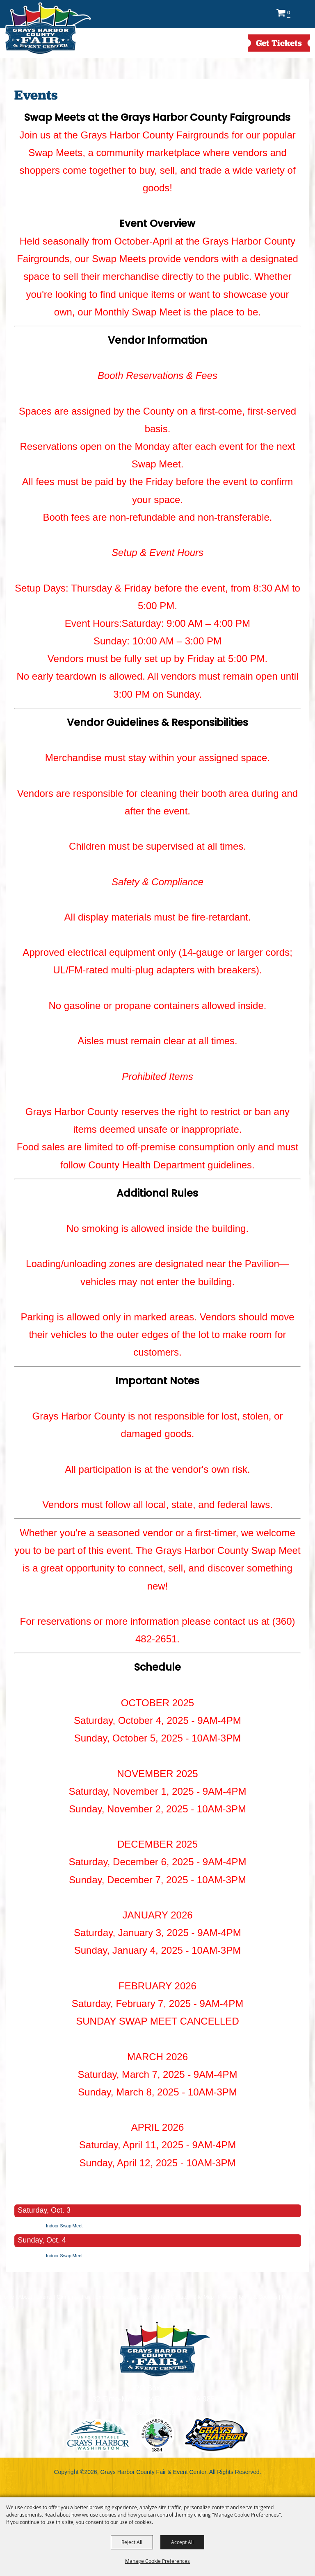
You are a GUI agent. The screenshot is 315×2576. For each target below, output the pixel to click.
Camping (67, 2297)
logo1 (98, 2435)
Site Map (203, 2297)
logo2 (157, 2435)
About (25, 2297)
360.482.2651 (157, 2412)
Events (44, 2297)
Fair (86, 2297)
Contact (180, 2297)
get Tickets (279, 42)
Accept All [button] (182, 2542)
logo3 (216, 2435)
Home (7, 2297)
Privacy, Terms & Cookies (248, 2297)
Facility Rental (149, 2297)
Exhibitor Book (112, 2297)
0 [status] (288, 12)
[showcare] (165, 2349)
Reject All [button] (131, 2542)
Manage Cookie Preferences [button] (157, 2561)
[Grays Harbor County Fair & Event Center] (47, 28)
